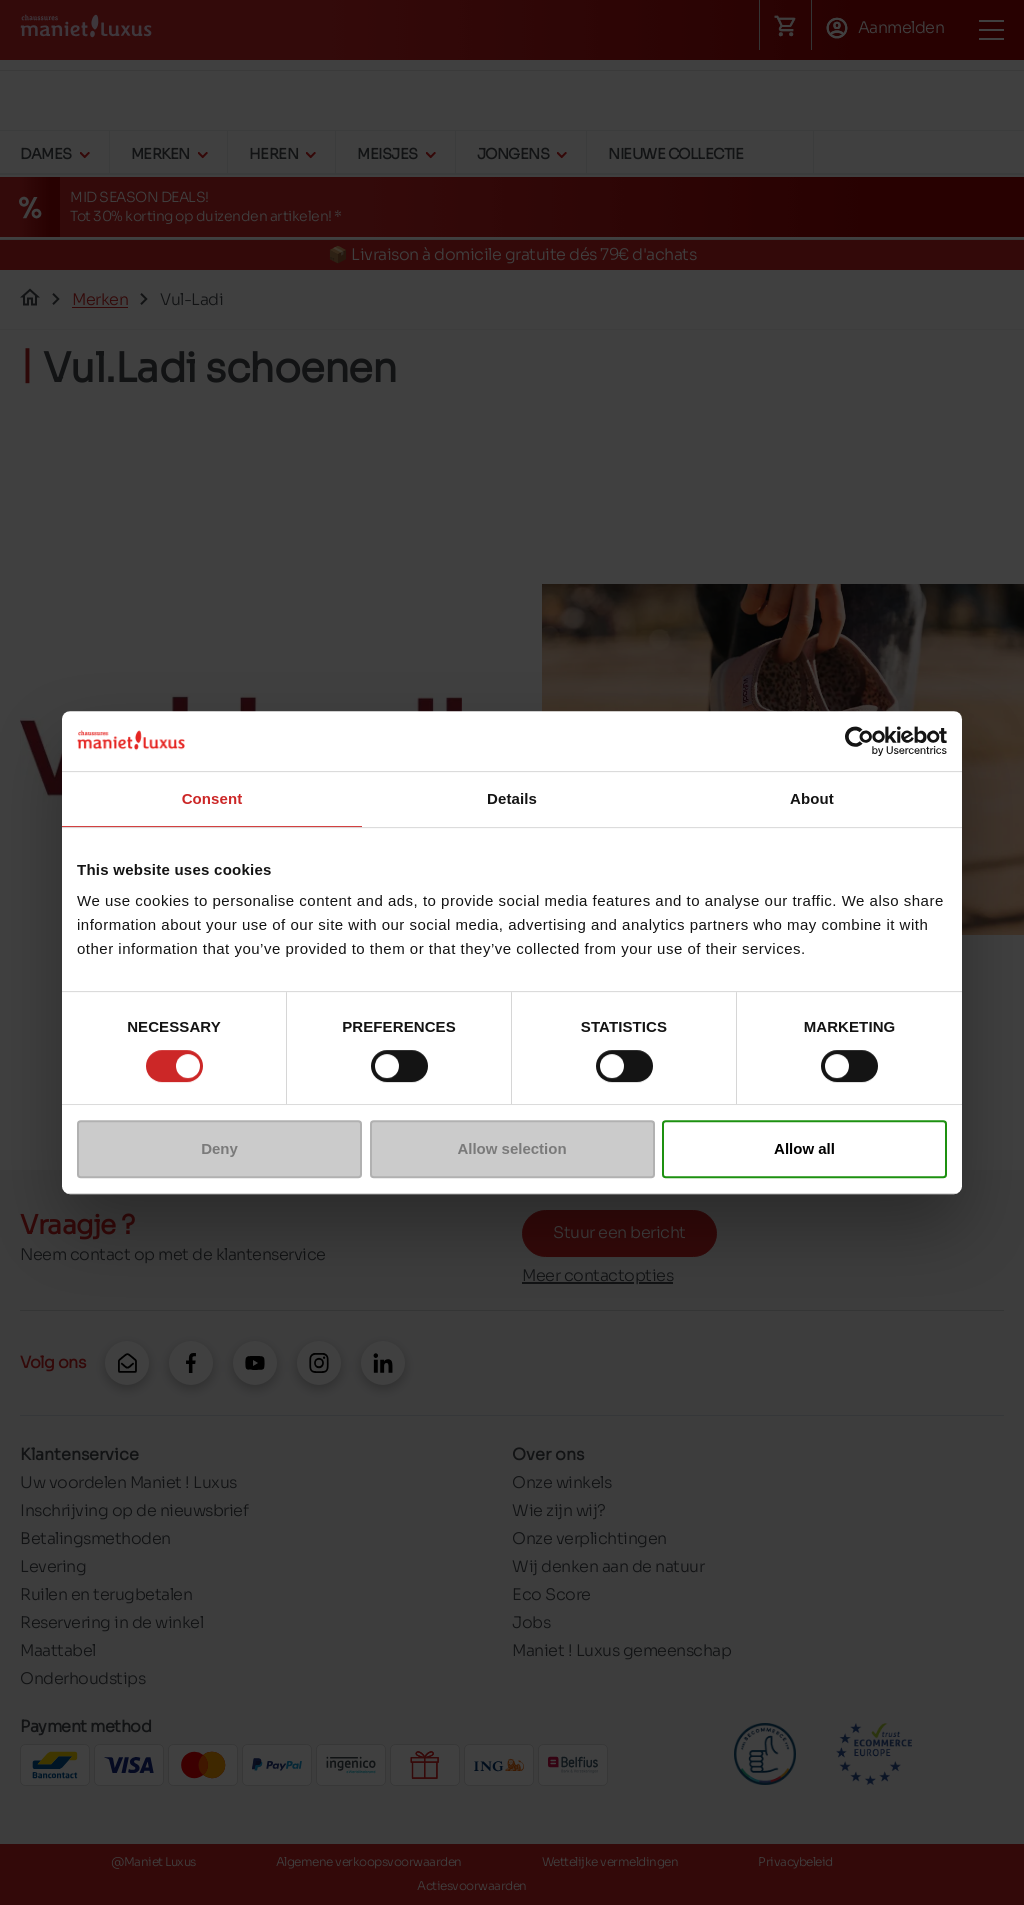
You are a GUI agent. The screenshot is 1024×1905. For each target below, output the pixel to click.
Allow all (804, 1148)
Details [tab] (512, 798)
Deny (219, 1148)
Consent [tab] (212, 798)
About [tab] (812, 798)
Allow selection (511, 1148)
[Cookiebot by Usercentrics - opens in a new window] (859, 741)
